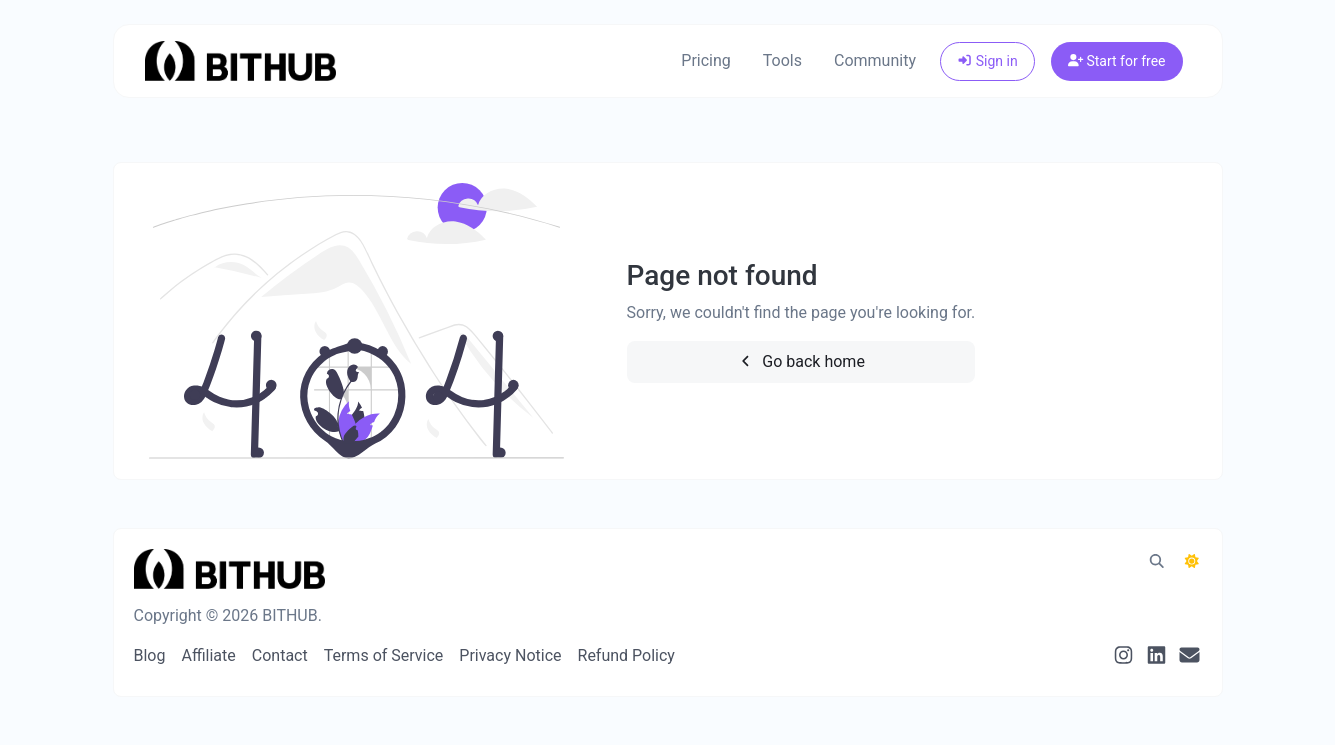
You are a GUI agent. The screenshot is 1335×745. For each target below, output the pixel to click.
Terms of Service (384, 655)
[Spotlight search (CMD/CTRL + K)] (1157, 562)
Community (875, 60)
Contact (280, 655)
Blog (150, 655)
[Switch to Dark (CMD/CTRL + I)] (1192, 562)
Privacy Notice (510, 655)
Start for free (1117, 61)
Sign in (987, 61)
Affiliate (208, 655)
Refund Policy (626, 655)
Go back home (801, 361)
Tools (782, 60)
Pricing (706, 60)
